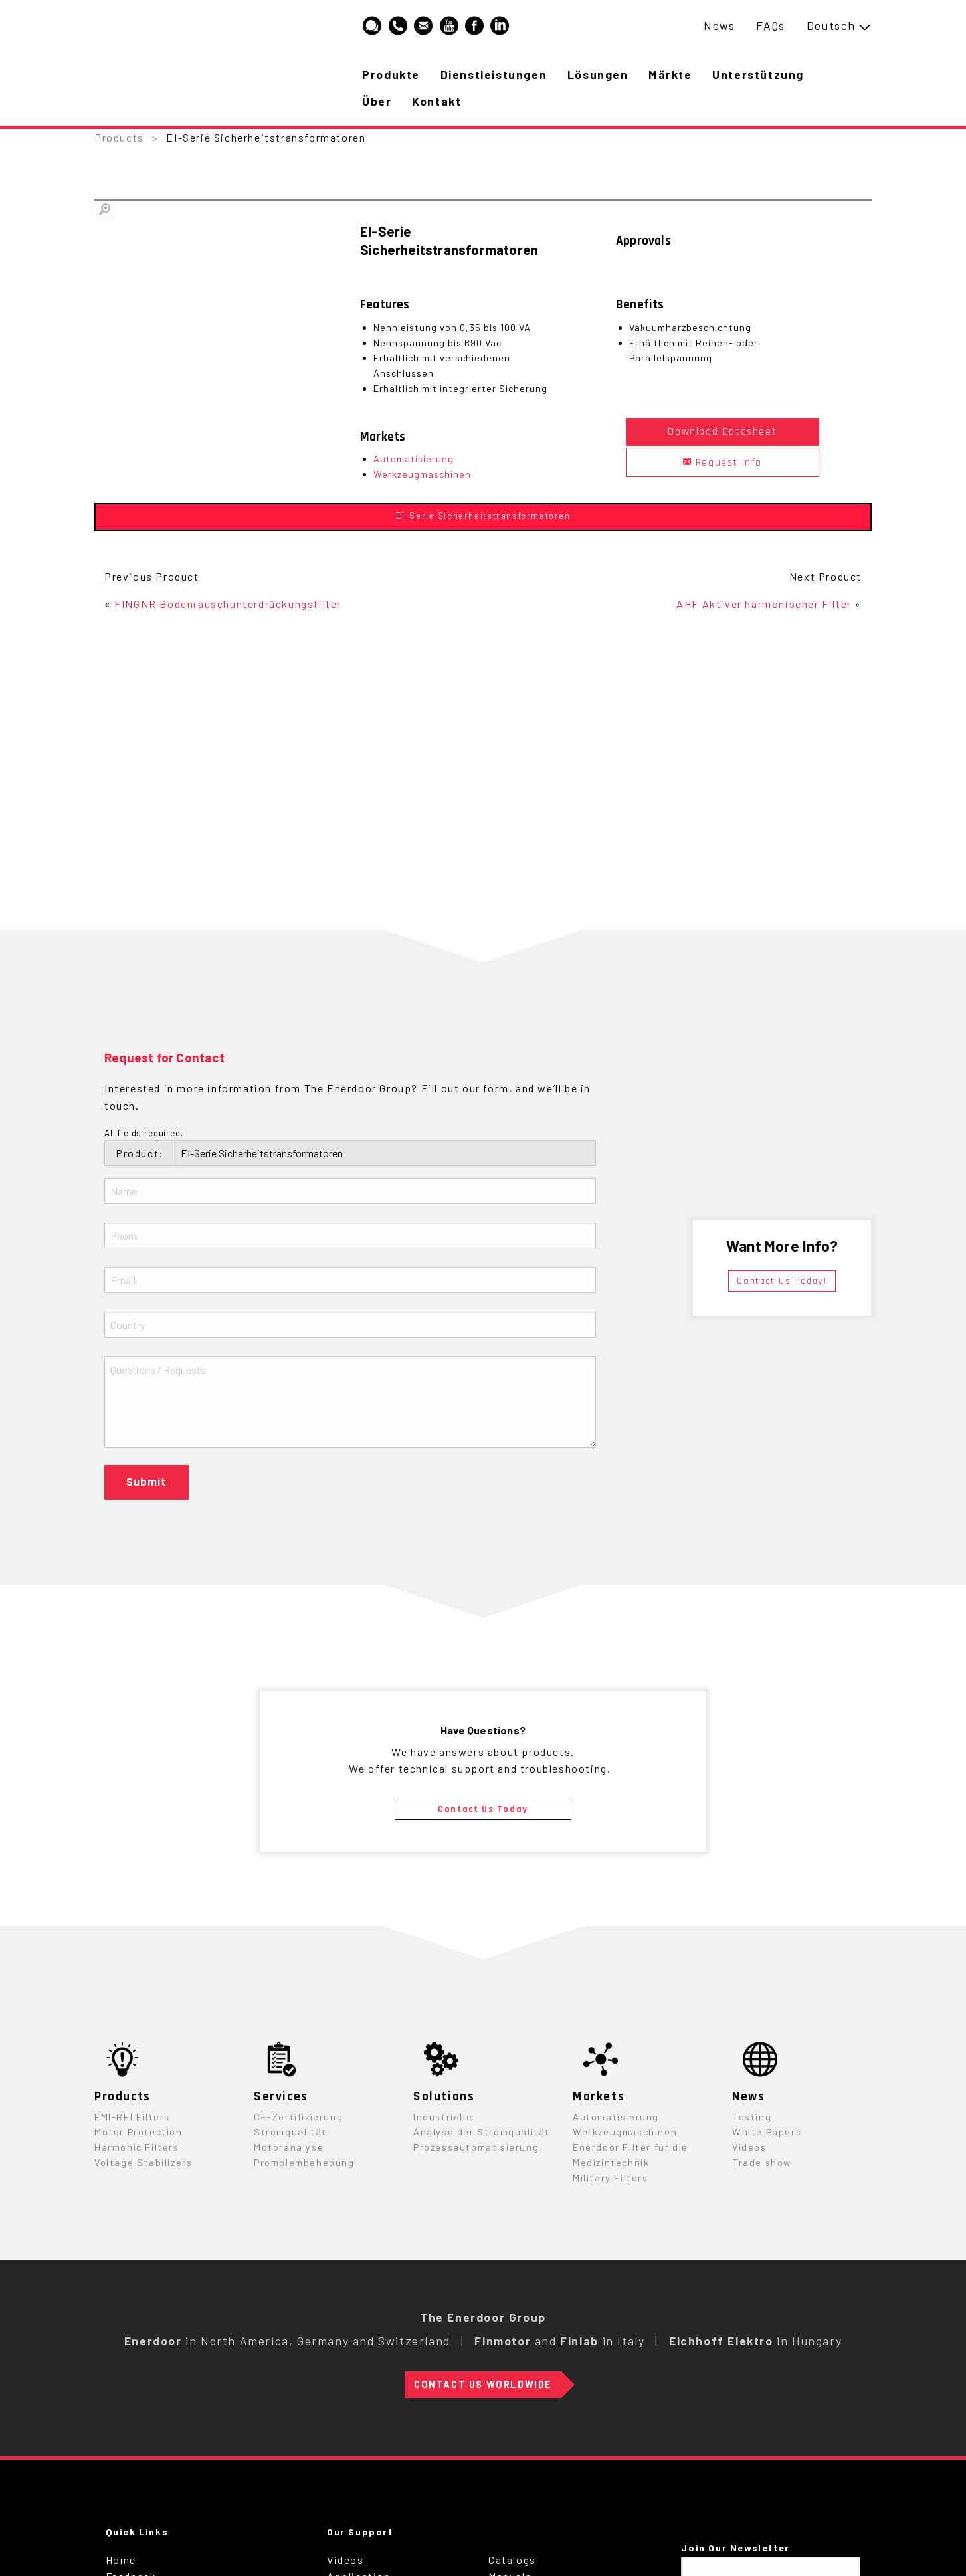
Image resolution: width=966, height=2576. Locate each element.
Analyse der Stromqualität (481, 2131)
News (719, 25)
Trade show (761, 2162)
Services (281, 2096)
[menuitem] (719, 26)
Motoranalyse (289, 2147)
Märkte (674, 74)
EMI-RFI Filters (132, 2116)
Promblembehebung (304, 2162)
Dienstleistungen (495, 74)
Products (119, 137)
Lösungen (599, 74)
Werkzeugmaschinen (422, 474)
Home (121, 2559)
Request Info (722, 463)
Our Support (360, 2531)
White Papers (766, 2131)
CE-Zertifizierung (298, 2116)
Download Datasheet (722, 432)
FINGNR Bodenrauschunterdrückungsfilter (227, 603)
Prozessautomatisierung (476, 2147)
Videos (749, 2147)
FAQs (770, 25)
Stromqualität (290, 2131)
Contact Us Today (483, 1809)
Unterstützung (763, 74)
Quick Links (137, 2531)
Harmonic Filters (136, 2147)
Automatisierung (413, 458)
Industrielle (442, 2116)
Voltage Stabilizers (143, 2162)
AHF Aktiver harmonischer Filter (764, 603)
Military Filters (610, 2177)
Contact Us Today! (781, 1281)
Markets (599, 2096)
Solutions (443, 2096)
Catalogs (512, 2559)
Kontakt (437, 101)
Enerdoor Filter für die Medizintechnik (630, 2154)
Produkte (392, 74)
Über (377, 101)
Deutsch (831, 25)
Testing (751, 2116)
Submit (146, 1482)
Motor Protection (138, 2131)
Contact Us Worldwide (483, 2384)
